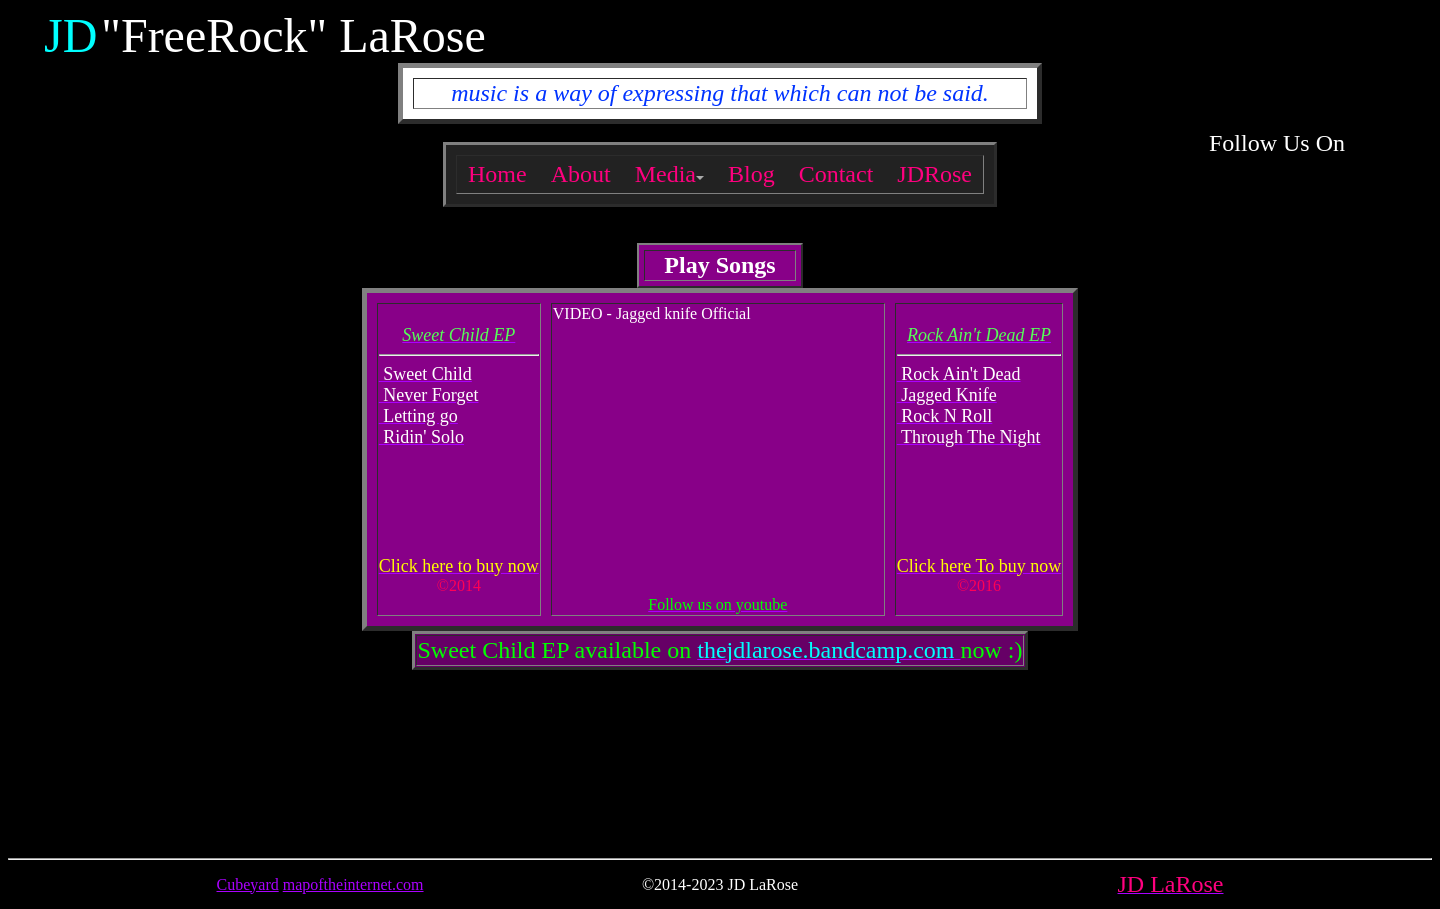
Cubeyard (248, 884)
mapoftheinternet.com (353, 884)
